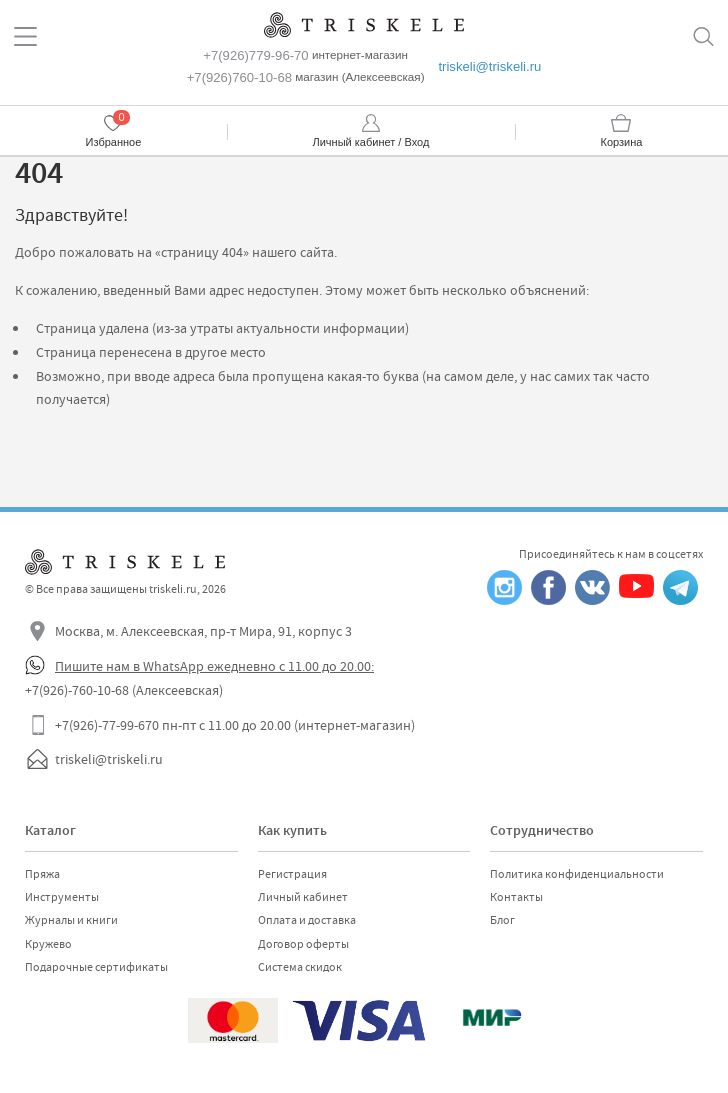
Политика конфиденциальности (577, 874)
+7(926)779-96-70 (255, 55)
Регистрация (292, 874)
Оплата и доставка (307, 920)
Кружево (48, 944)
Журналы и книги (71, 920)
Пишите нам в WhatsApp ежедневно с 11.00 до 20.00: (214, 666)
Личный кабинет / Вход (371, 142)
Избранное (114, 142)
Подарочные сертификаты (96, 967)
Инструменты (62, 897)
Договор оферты (303, 944)
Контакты (516, 897)
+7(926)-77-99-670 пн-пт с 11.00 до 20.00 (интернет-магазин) (235, 725)
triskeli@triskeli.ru (489, 66)
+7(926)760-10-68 (239, 77)
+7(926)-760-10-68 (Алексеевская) (124, 690)
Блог (502, 920)
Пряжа (42, 874)
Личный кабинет (303, 897)
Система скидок (300, 967)
